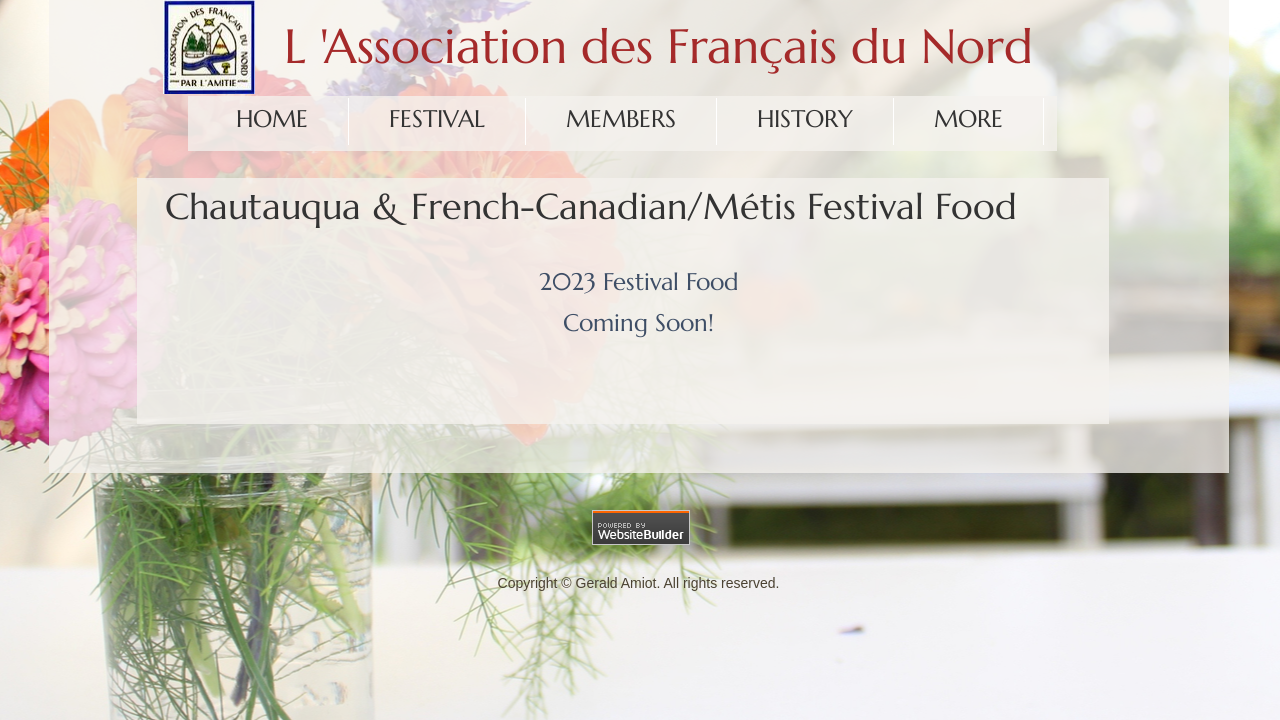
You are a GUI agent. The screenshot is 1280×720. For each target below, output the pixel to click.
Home (272, 119)
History (805, 119)
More (968, 119)
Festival (437, 119)
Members (621, 119)
